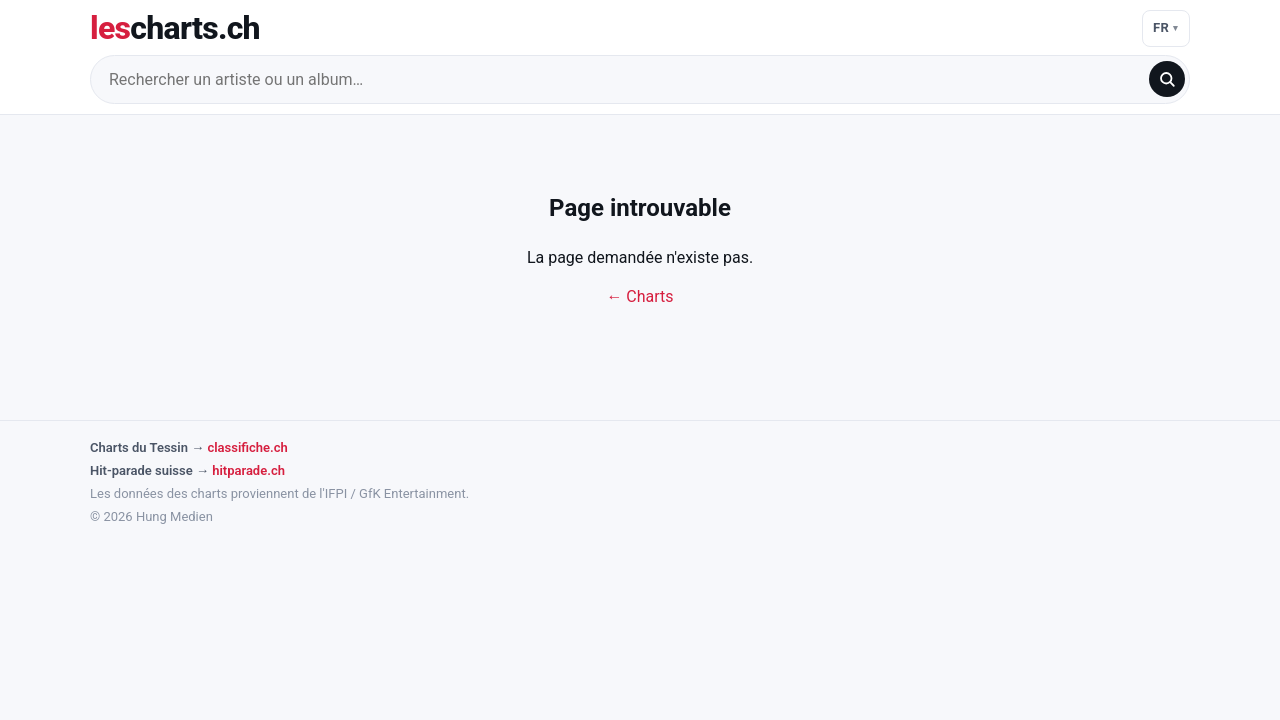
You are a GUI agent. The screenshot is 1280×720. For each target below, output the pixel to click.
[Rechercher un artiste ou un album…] (626, 79)
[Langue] (1166, 28)
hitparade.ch (248, 470)
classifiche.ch (247, 447)
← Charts (639, 296)
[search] (1167, 79)
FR (1161, 27)
